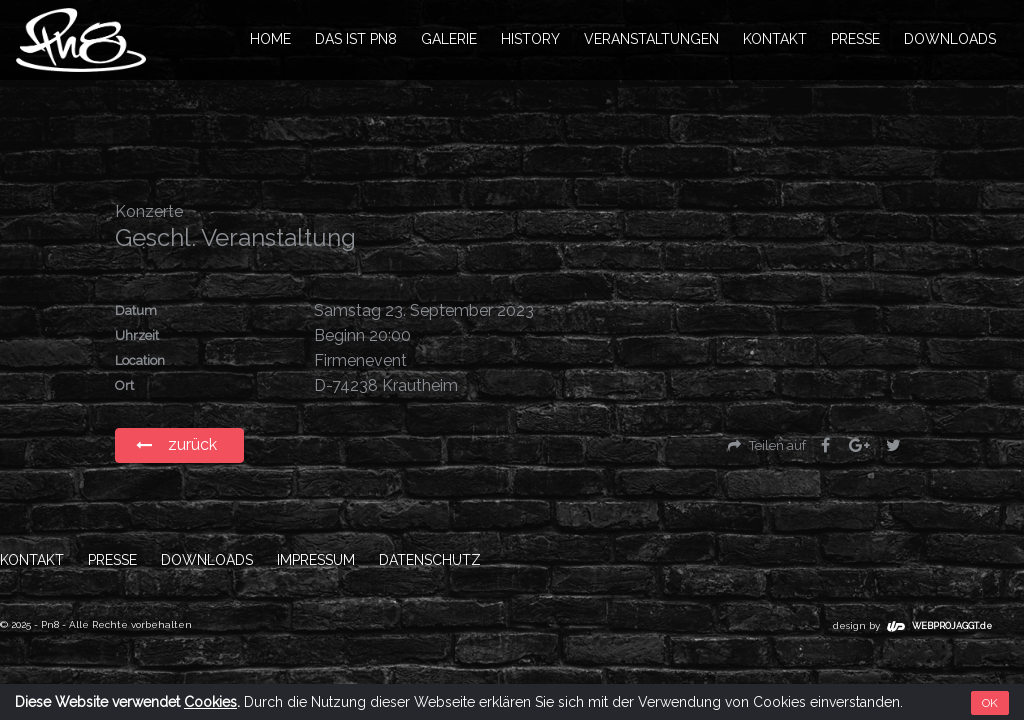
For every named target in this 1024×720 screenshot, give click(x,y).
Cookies (210, 702)
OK (990, 703)
